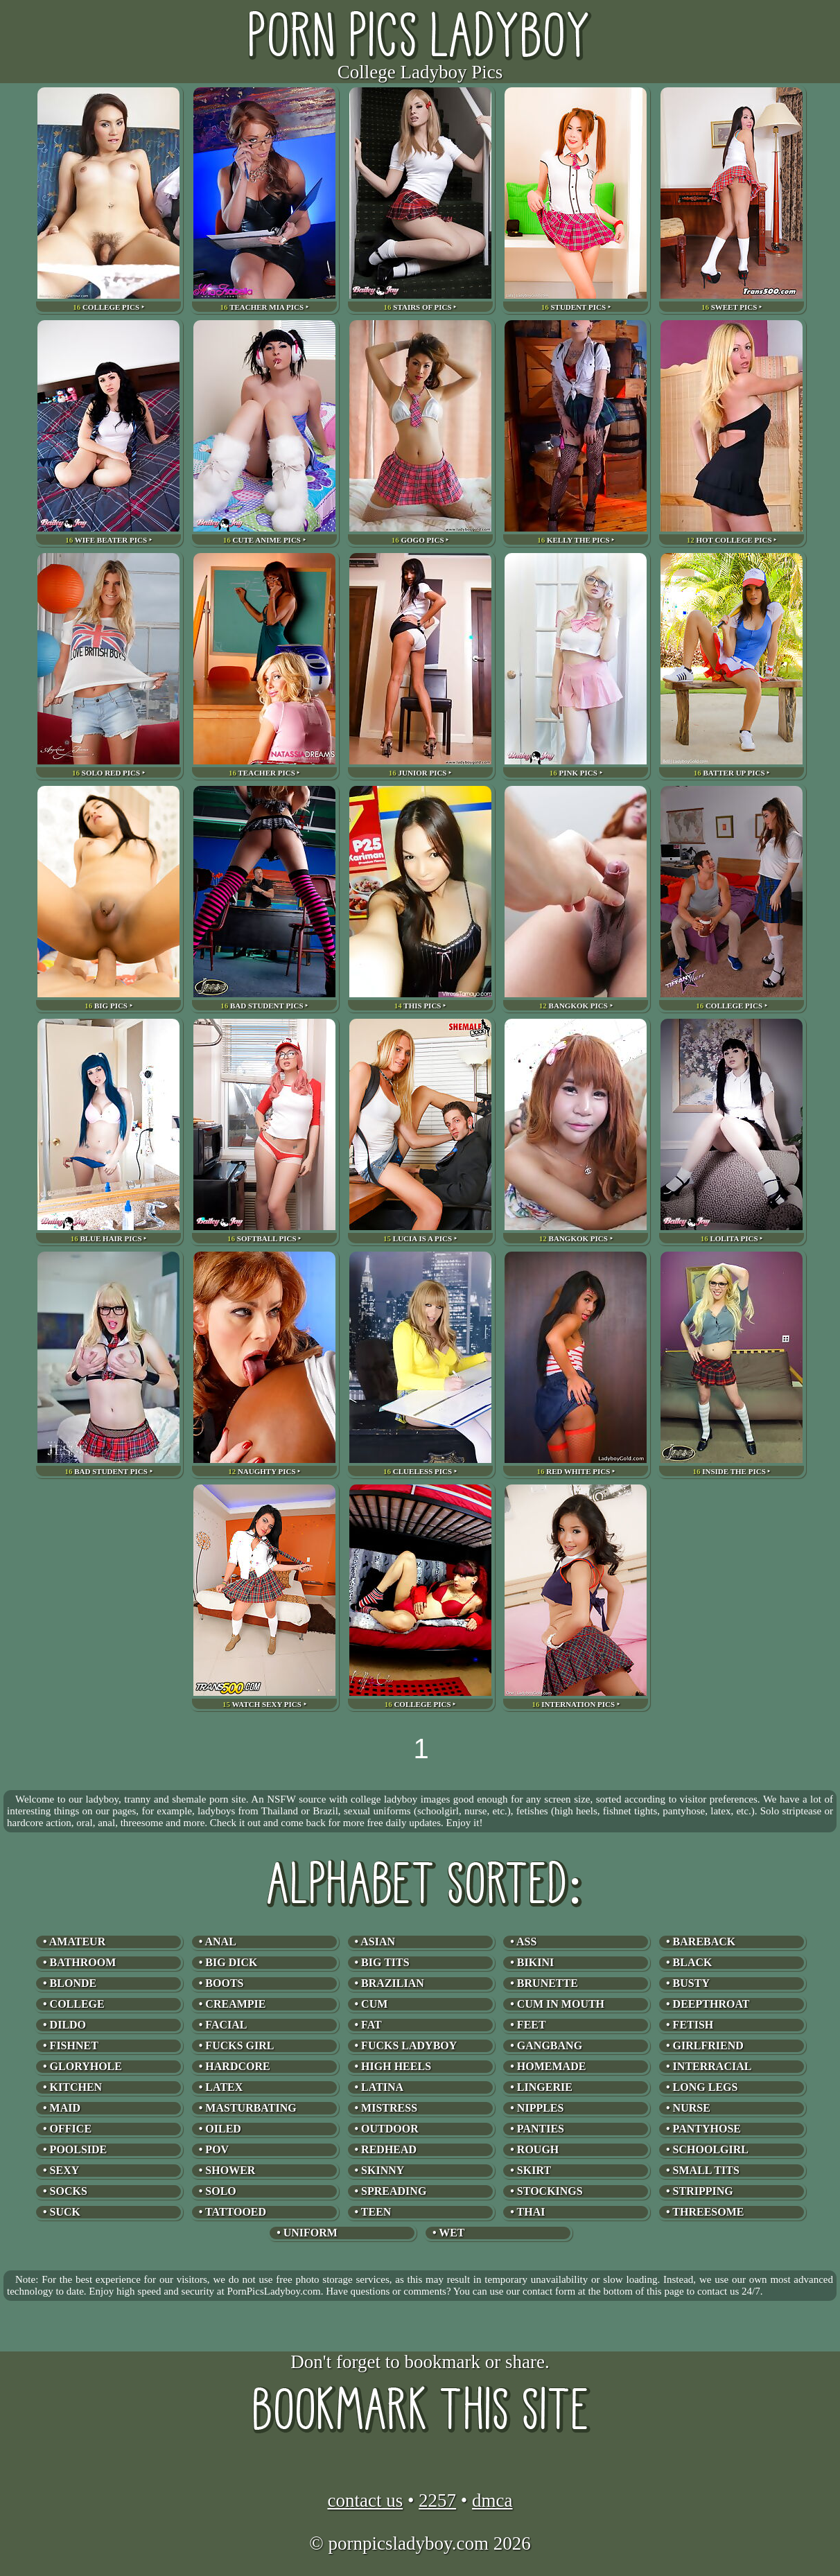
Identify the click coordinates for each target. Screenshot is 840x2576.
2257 (437, 2500)
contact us (365, 2500)
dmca (492, 2500)
